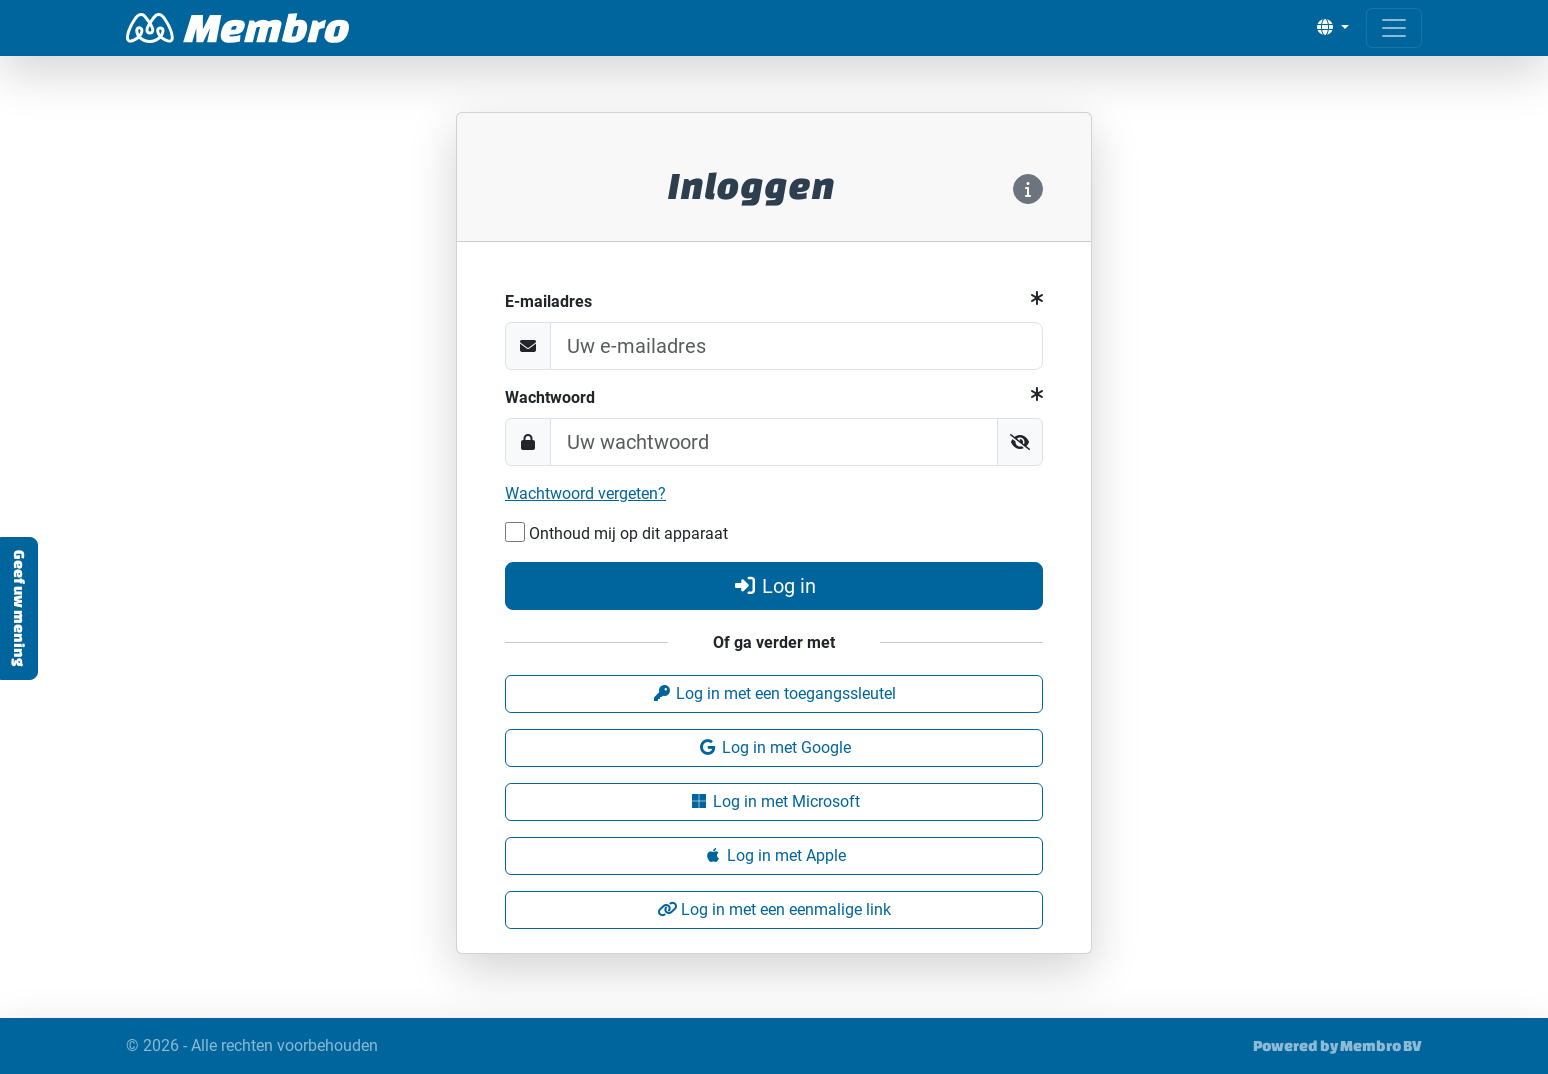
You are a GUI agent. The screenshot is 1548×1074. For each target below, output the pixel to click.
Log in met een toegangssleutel (774, 693)
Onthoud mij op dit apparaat (616, 532)
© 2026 (252, 1046)
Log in (774, 586)
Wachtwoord (550, 397)
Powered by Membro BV (1337, 1045)
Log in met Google (774, 747)
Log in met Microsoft (774, 801)
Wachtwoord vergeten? (585, 493)
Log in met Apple (774, 855)
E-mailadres (548, 301)
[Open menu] (1394, 28)
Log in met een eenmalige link (774, 909)
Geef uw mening (19, 608)
